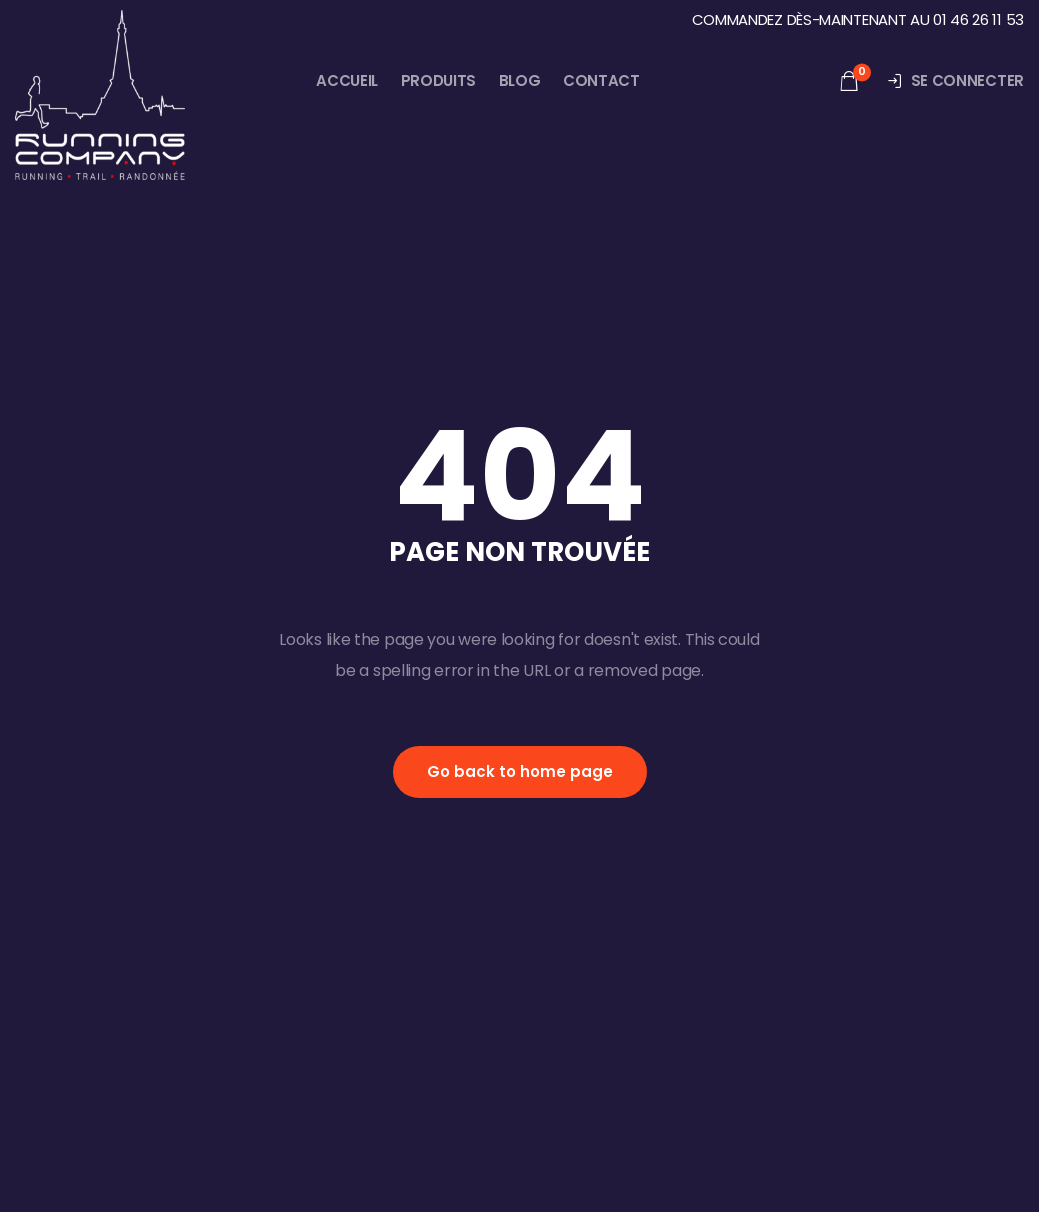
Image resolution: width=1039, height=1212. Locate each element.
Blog (520, 80)
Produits (439, 80)
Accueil (347, 80)
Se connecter (955, 80)
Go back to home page (520, 771)
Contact (601, 80)
